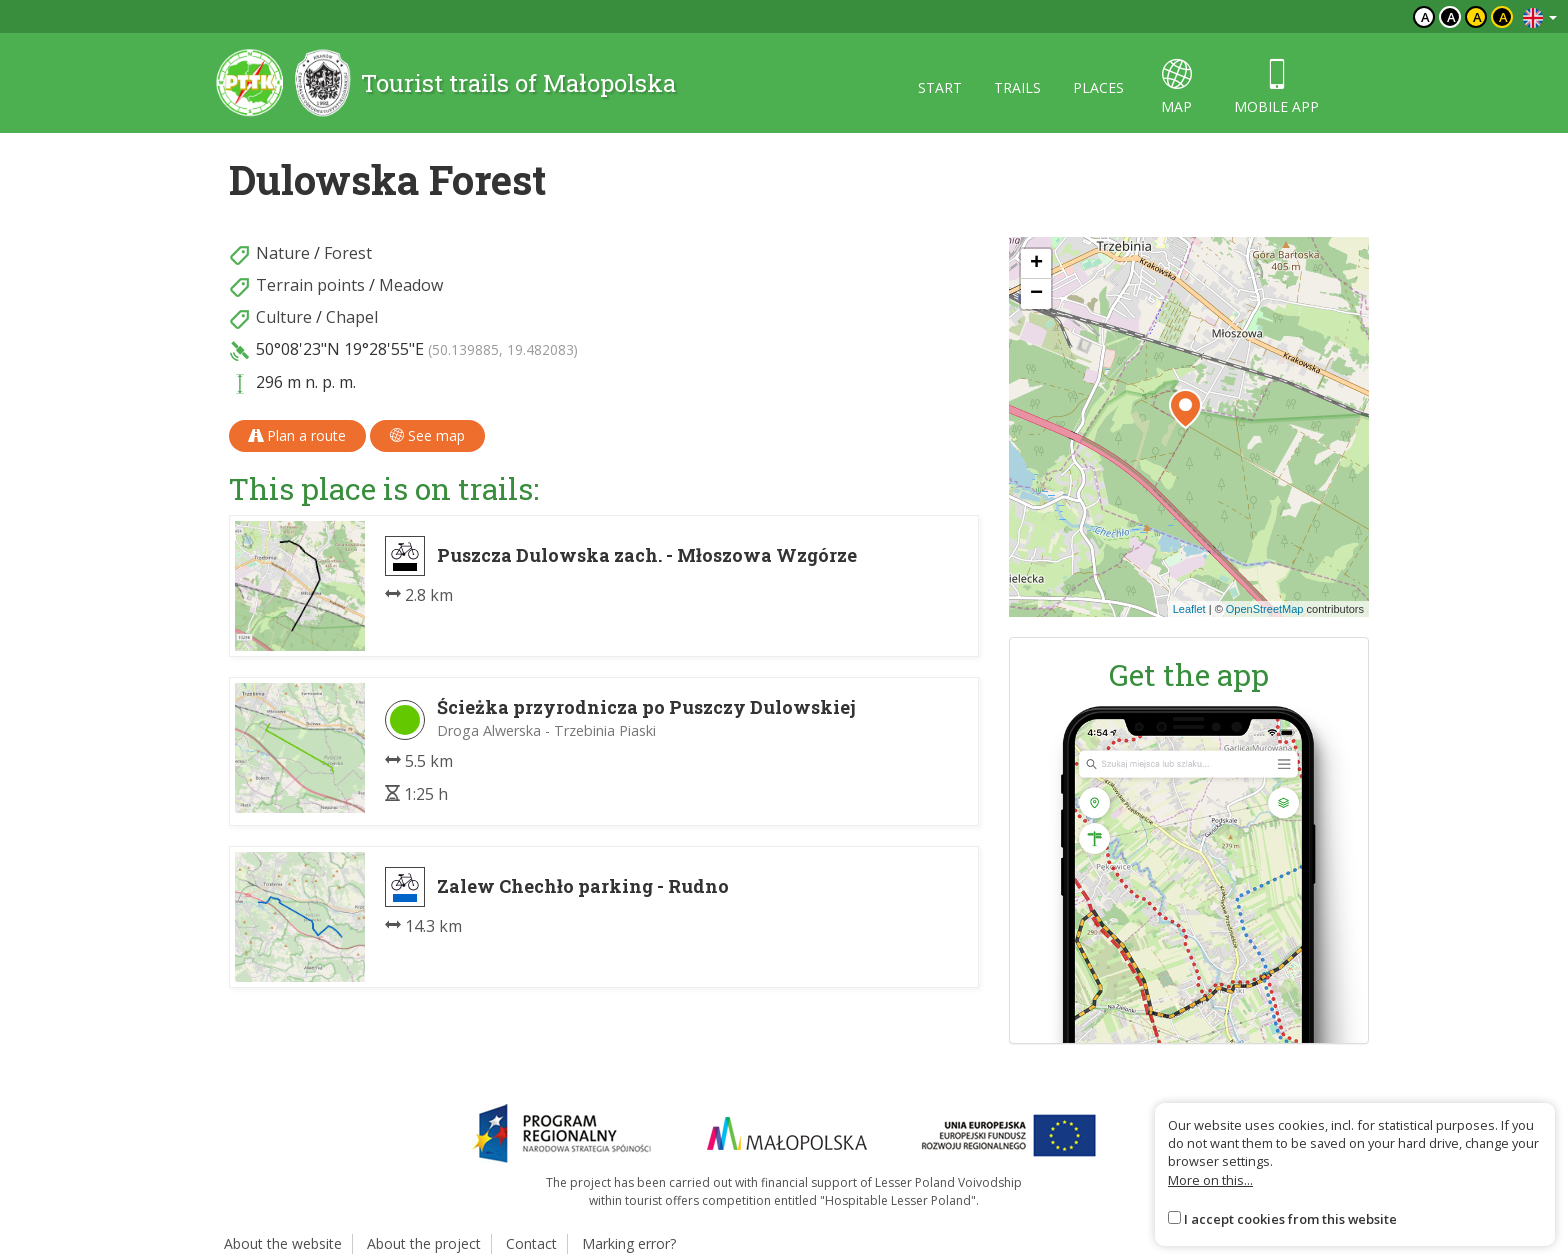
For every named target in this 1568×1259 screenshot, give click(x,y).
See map (427, 435)
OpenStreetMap (1265, 609)
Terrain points (310, 285)
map (1176, 87)
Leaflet (1189, 609)
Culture (284, 317)
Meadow (411, 285)
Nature (283, 253)
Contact (531, 1243)
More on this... (1210, 1180)
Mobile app (1276, 87)
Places (1098, 87)
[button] (1185, 409)
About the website (283, 1243)
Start (940, 87)
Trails (1017, 87)
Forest (348, 253)
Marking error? (629, 1243)
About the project (424, 1243)
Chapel (352, 317)
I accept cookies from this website (1290, 1219)
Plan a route (297, 435)
